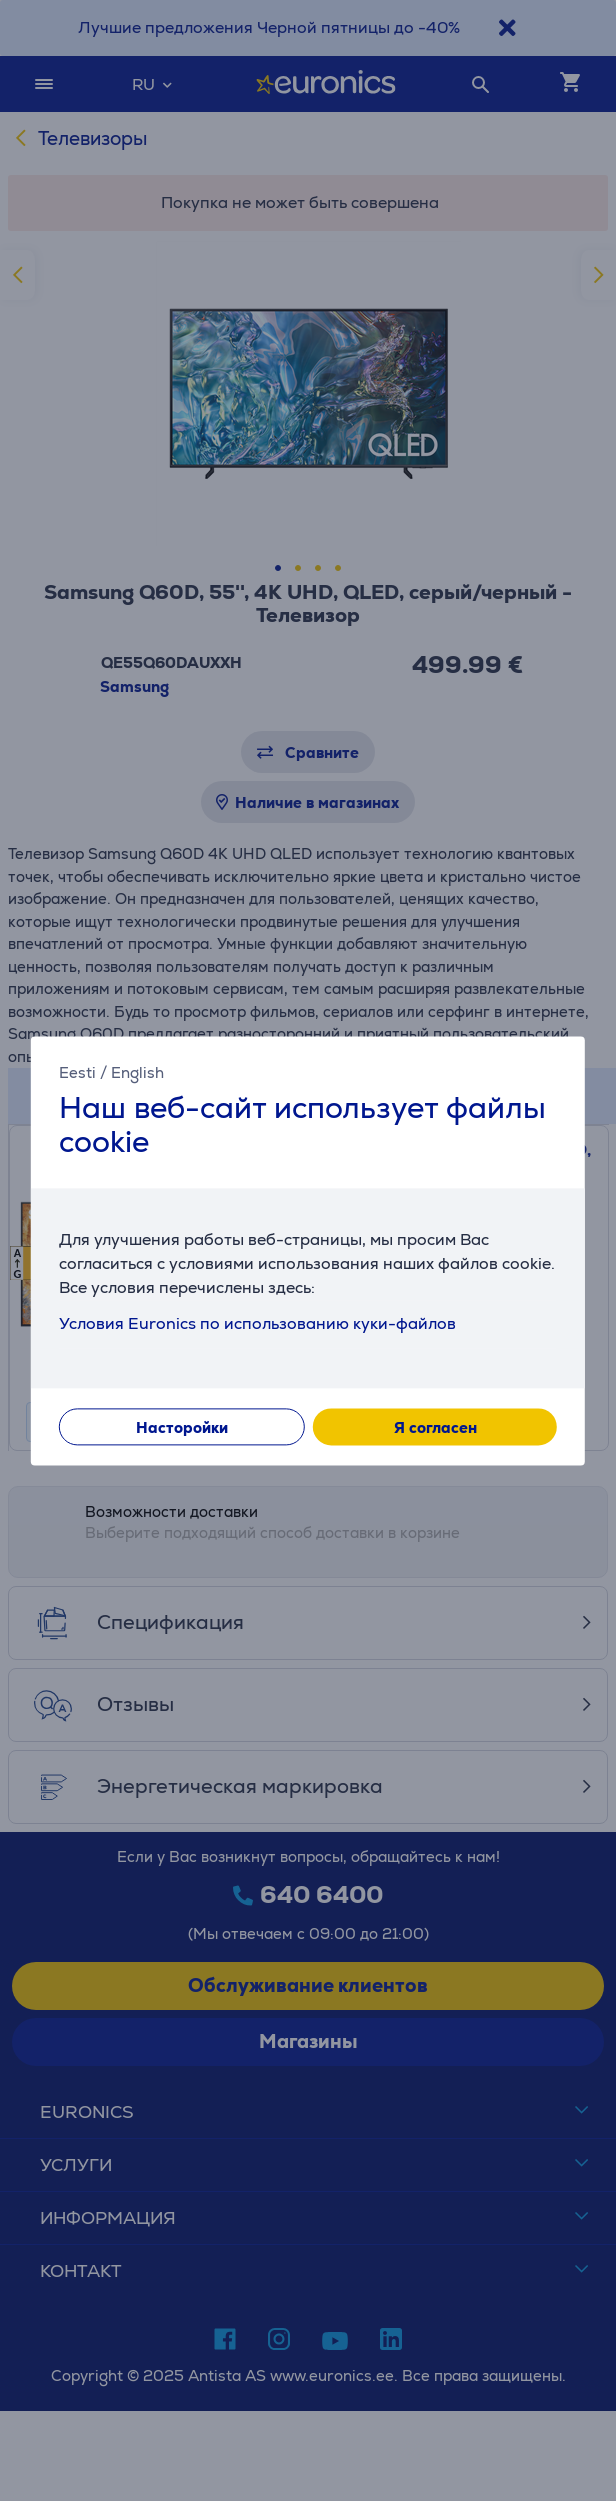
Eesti (77, 1072)
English (137, 1072)
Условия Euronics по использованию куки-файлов (257, 1323)
